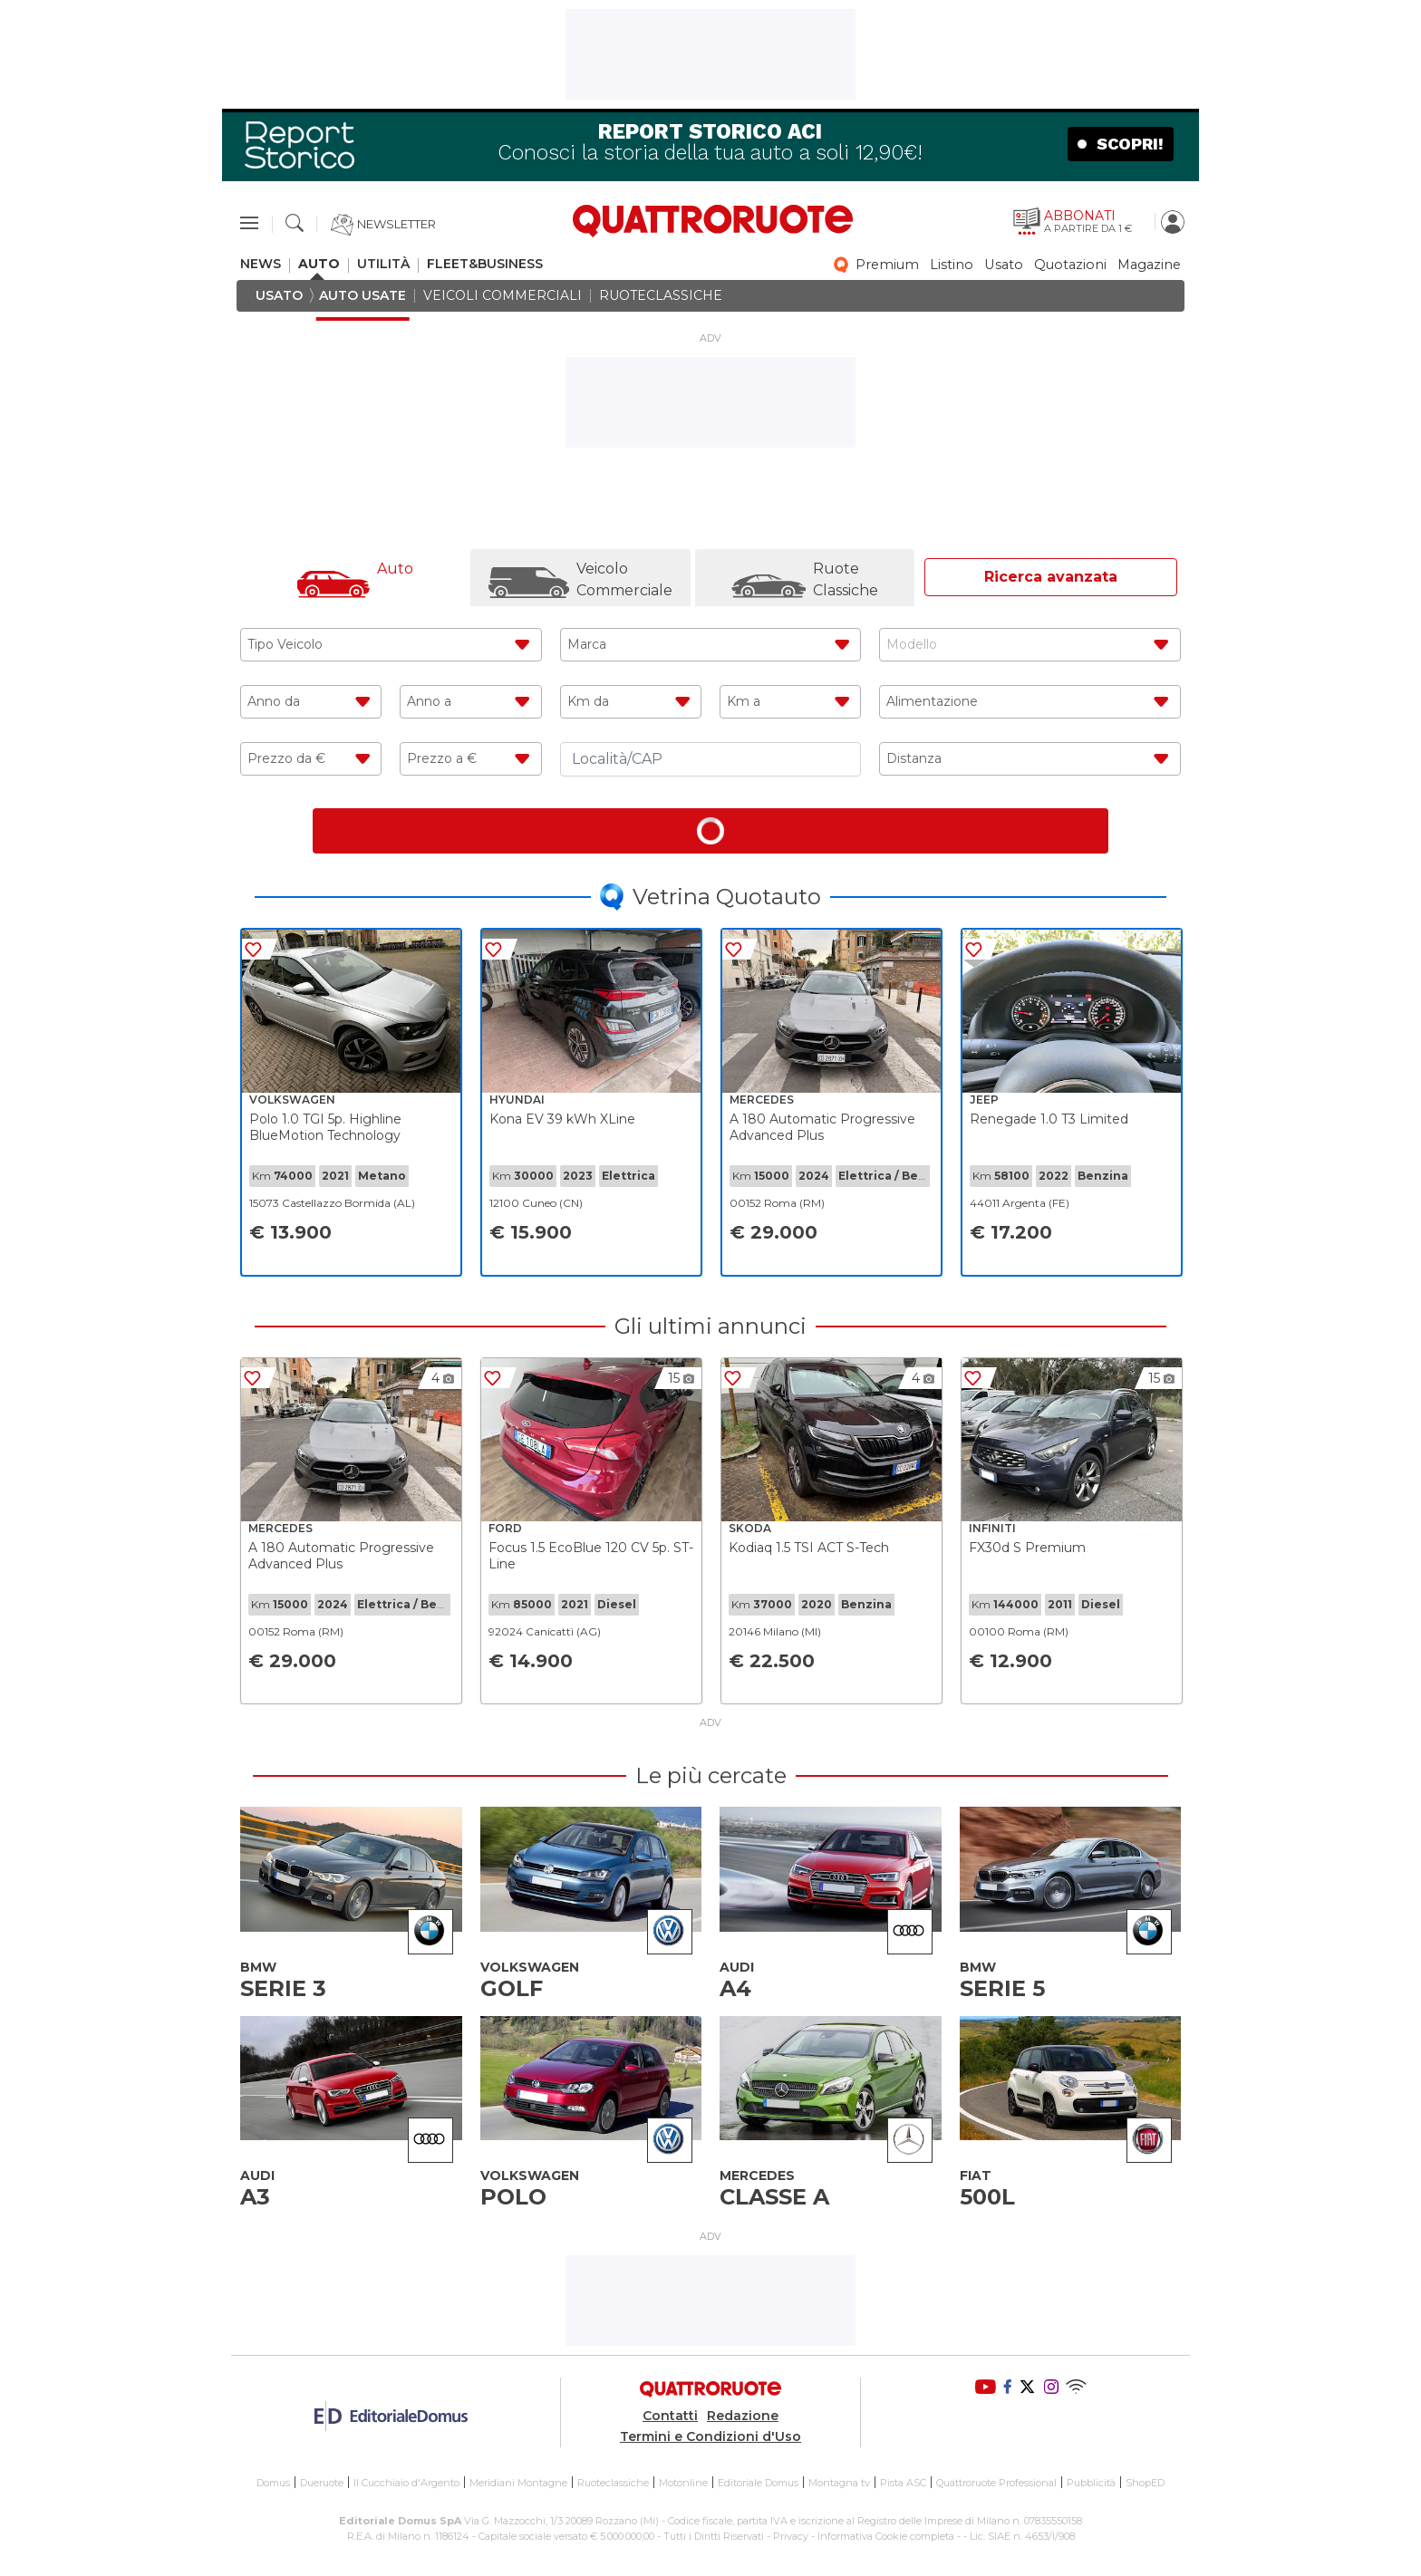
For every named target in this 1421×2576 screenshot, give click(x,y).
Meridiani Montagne (518, 2482)
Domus (273, 2482)
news (260, 264)
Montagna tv (839, 2482)
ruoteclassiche (660, 296)
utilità (383, 264)
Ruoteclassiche (613, 2482)
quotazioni (1070, 265)
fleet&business (485, 264)
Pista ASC (903, 2482)
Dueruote (321, 2482)
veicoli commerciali (502, 296)
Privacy (790, 2535)
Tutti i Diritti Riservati (713, 2535)
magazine (1149, 265)
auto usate (362, 296)
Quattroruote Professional (996, 2482)
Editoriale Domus (758, 2482)
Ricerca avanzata (1050, 576)
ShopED (1145, 2482)
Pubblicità (1091, 2482)
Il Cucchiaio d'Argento (406, 2482)
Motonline (683, 2482)
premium (887, 265)
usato (1003, 265)
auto (319, 264)
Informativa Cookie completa (885, 2535)
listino (951, 265)
